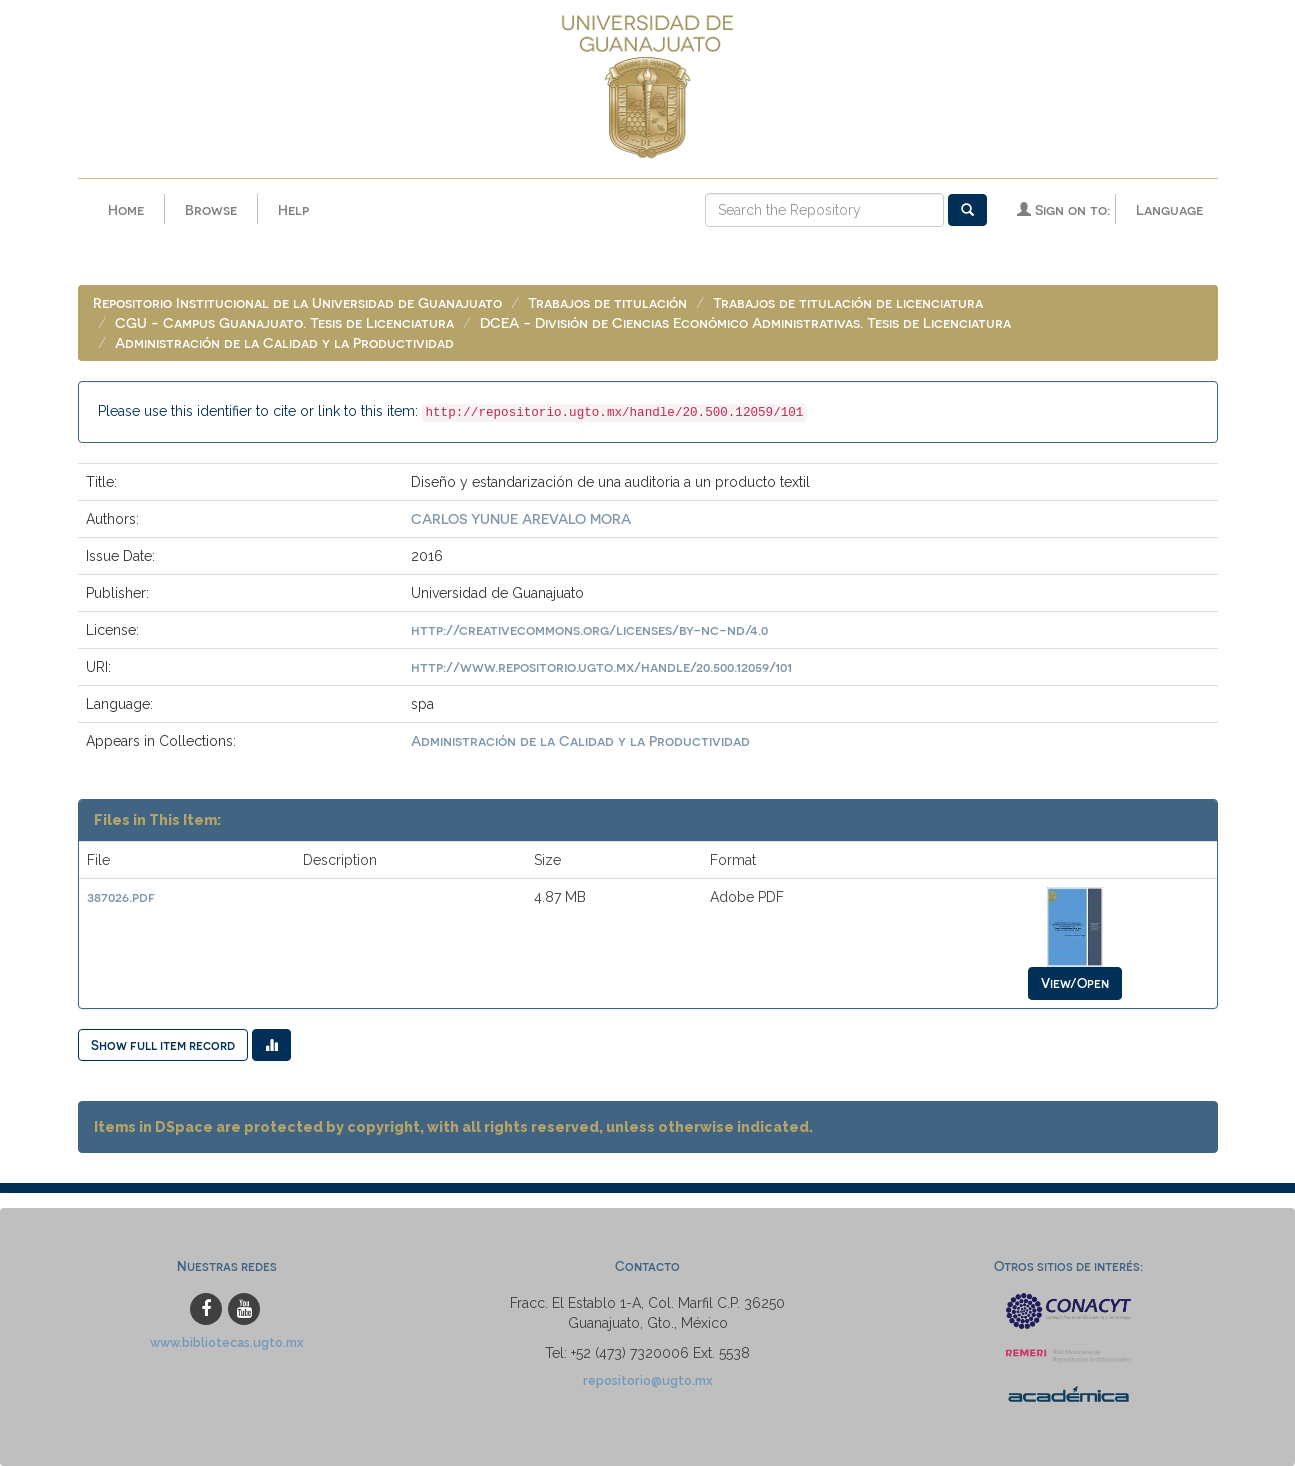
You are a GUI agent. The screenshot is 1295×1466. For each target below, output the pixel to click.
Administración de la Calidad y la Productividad (284, 342)
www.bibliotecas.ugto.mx (227, 1342)
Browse (211, 209)
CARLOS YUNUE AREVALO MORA (521, 518)
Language (1169, 209)
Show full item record (163, 1044)
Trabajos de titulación (607, 302)
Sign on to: (1063, 209)
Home (126, 209)
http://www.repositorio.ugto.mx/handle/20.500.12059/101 (601, 666)
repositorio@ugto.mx (648, 1380)
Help (293, 209)
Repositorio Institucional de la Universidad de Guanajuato (297, 302)
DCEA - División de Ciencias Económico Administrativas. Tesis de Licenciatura (745, 322)
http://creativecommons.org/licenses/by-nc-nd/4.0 (589, 629)
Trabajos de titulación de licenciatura (848, 302)
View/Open (1075, 982)
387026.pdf (121, 896)
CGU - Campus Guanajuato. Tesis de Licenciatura (284, 322)
